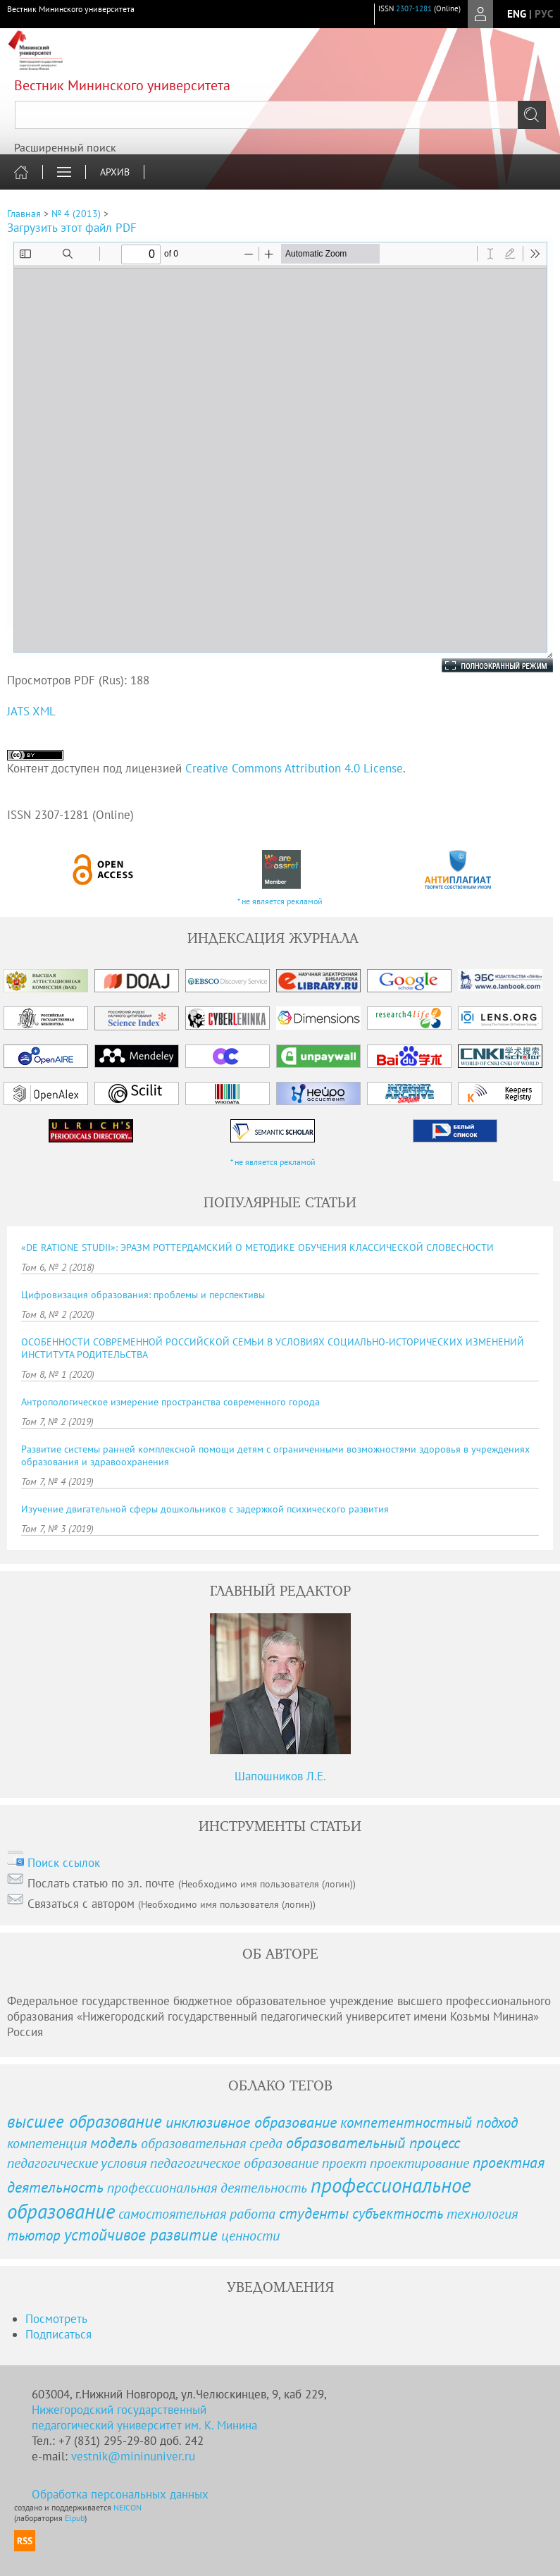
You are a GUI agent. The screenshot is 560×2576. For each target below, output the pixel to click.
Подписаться (58, 2334)
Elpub (75, 2518)
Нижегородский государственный (119, 2409)
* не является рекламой (280, 901)
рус (544, 13)
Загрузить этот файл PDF (72, 227)
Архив (115, 172)
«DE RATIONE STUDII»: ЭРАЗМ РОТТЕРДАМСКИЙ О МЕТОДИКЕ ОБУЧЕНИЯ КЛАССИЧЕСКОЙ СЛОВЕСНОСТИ (257, 1247)
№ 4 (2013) (76, 213)
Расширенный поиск (65, 147)
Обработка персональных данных (120, 2494)
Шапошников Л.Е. (280, 1776)
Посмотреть (56, 2319)
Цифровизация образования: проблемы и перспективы (143, 1294)
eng (516, 13)
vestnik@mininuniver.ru (133, 2456)
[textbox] (280, 115)
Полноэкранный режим (483, 665)
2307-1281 (414, 8)
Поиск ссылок (63, 1863)
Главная (24, 213)
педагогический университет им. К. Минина (144, 2425)
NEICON (127, 2507)
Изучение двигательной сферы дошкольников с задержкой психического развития (205, 1509)
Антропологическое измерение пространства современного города (170, 1401)
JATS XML (31, 711)
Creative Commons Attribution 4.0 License (294, 768)
